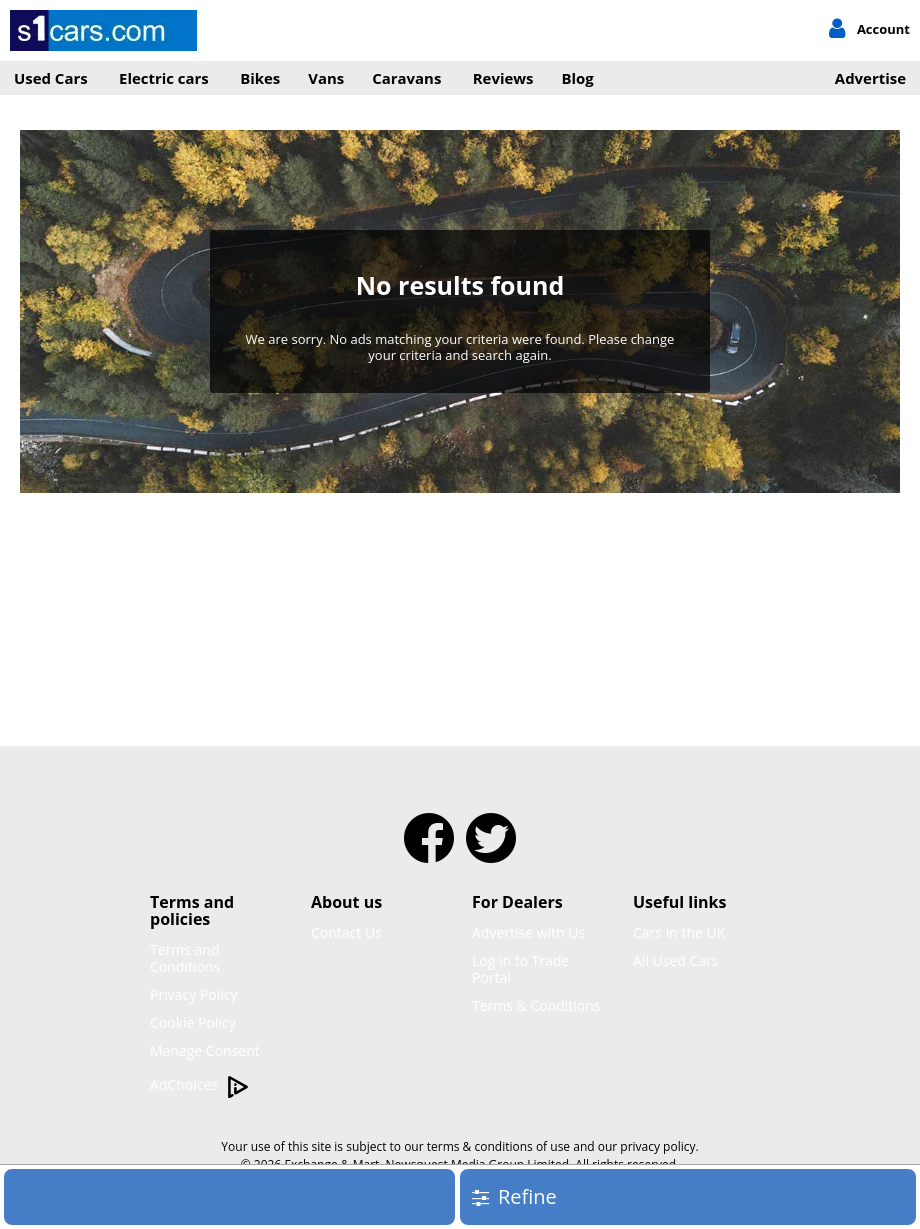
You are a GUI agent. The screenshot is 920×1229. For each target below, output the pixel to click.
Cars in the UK (679, 932)
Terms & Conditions (536, 1005)
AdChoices (199, 1085)
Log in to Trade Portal (520, 969)
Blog (578, 78)
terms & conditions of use (498, 1146)
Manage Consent (205, 1050)
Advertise (870, 78)
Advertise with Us (528, 932)
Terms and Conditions (185, 958)
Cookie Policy (193, 1022)
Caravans (406, 78)
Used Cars (51, 78)
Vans (326, 78)
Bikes (260, 78)
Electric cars (164, 78)
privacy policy (657, 1146)
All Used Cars (676, 960)
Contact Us (346, 932)
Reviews (503, 78)
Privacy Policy (193, 994)
